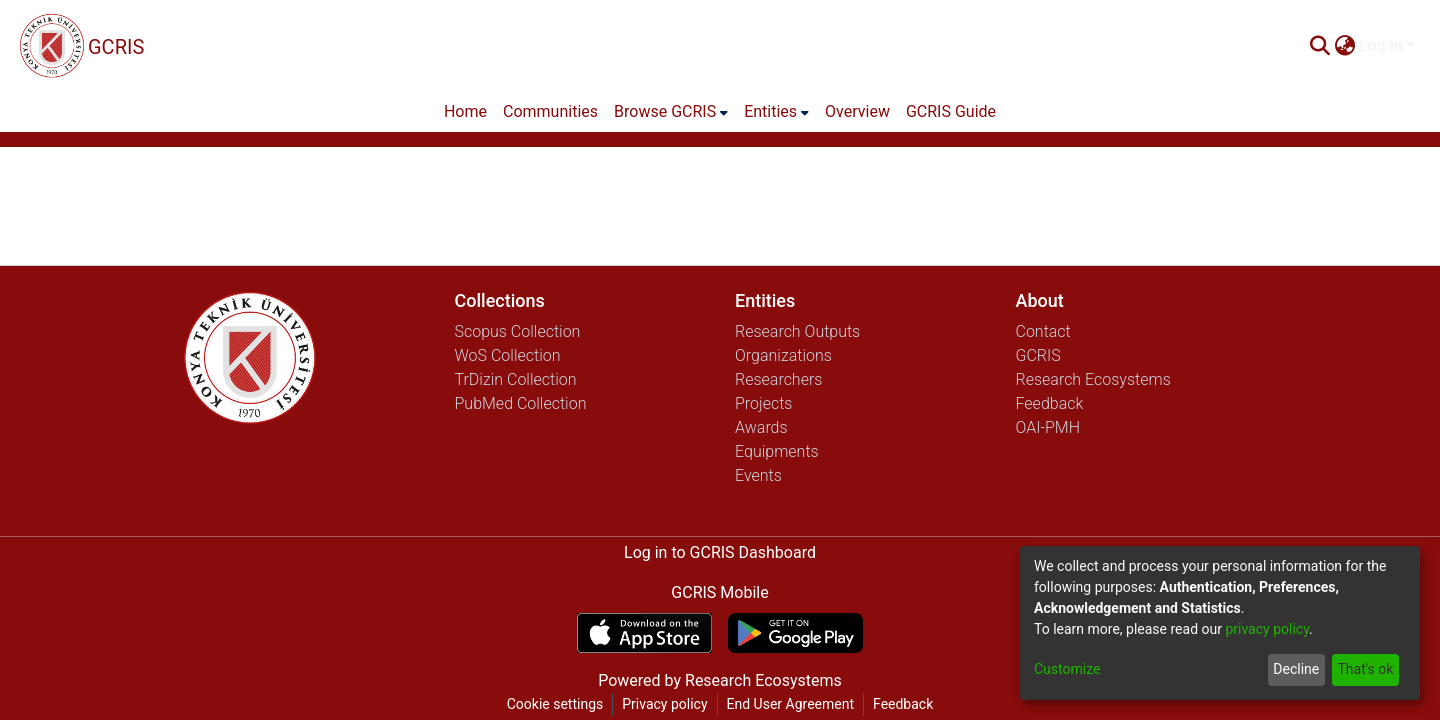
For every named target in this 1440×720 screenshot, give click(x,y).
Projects (763, 403)
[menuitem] (1344, 46)
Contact (1043, 331)
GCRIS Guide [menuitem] (951, 111)
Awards (761, 427)
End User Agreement (790, 704)
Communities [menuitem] (550, 111)
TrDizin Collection (516, 379)
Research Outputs (797, 331)
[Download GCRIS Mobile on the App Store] (644, 633)
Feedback (1050, 403)
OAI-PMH (1048, 427)
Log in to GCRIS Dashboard (720, 552)
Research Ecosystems (1093, 379)
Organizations (783, 355)
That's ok (1365, 669)
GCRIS (1038, 355)
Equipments (777, 451)
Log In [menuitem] (1381, 45)
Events (758, 475)
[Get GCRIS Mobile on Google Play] (795, 633)
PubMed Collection (521, 403)
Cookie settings (555, 704)
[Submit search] (1319, 46)
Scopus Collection (518, 331)
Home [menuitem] (465, 111)
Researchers (778, 379)
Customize (1067, 669)
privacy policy (1267, 629)
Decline (1296, 669)
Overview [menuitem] (857, 111)
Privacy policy (664, 704)
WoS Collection (508, 355)
